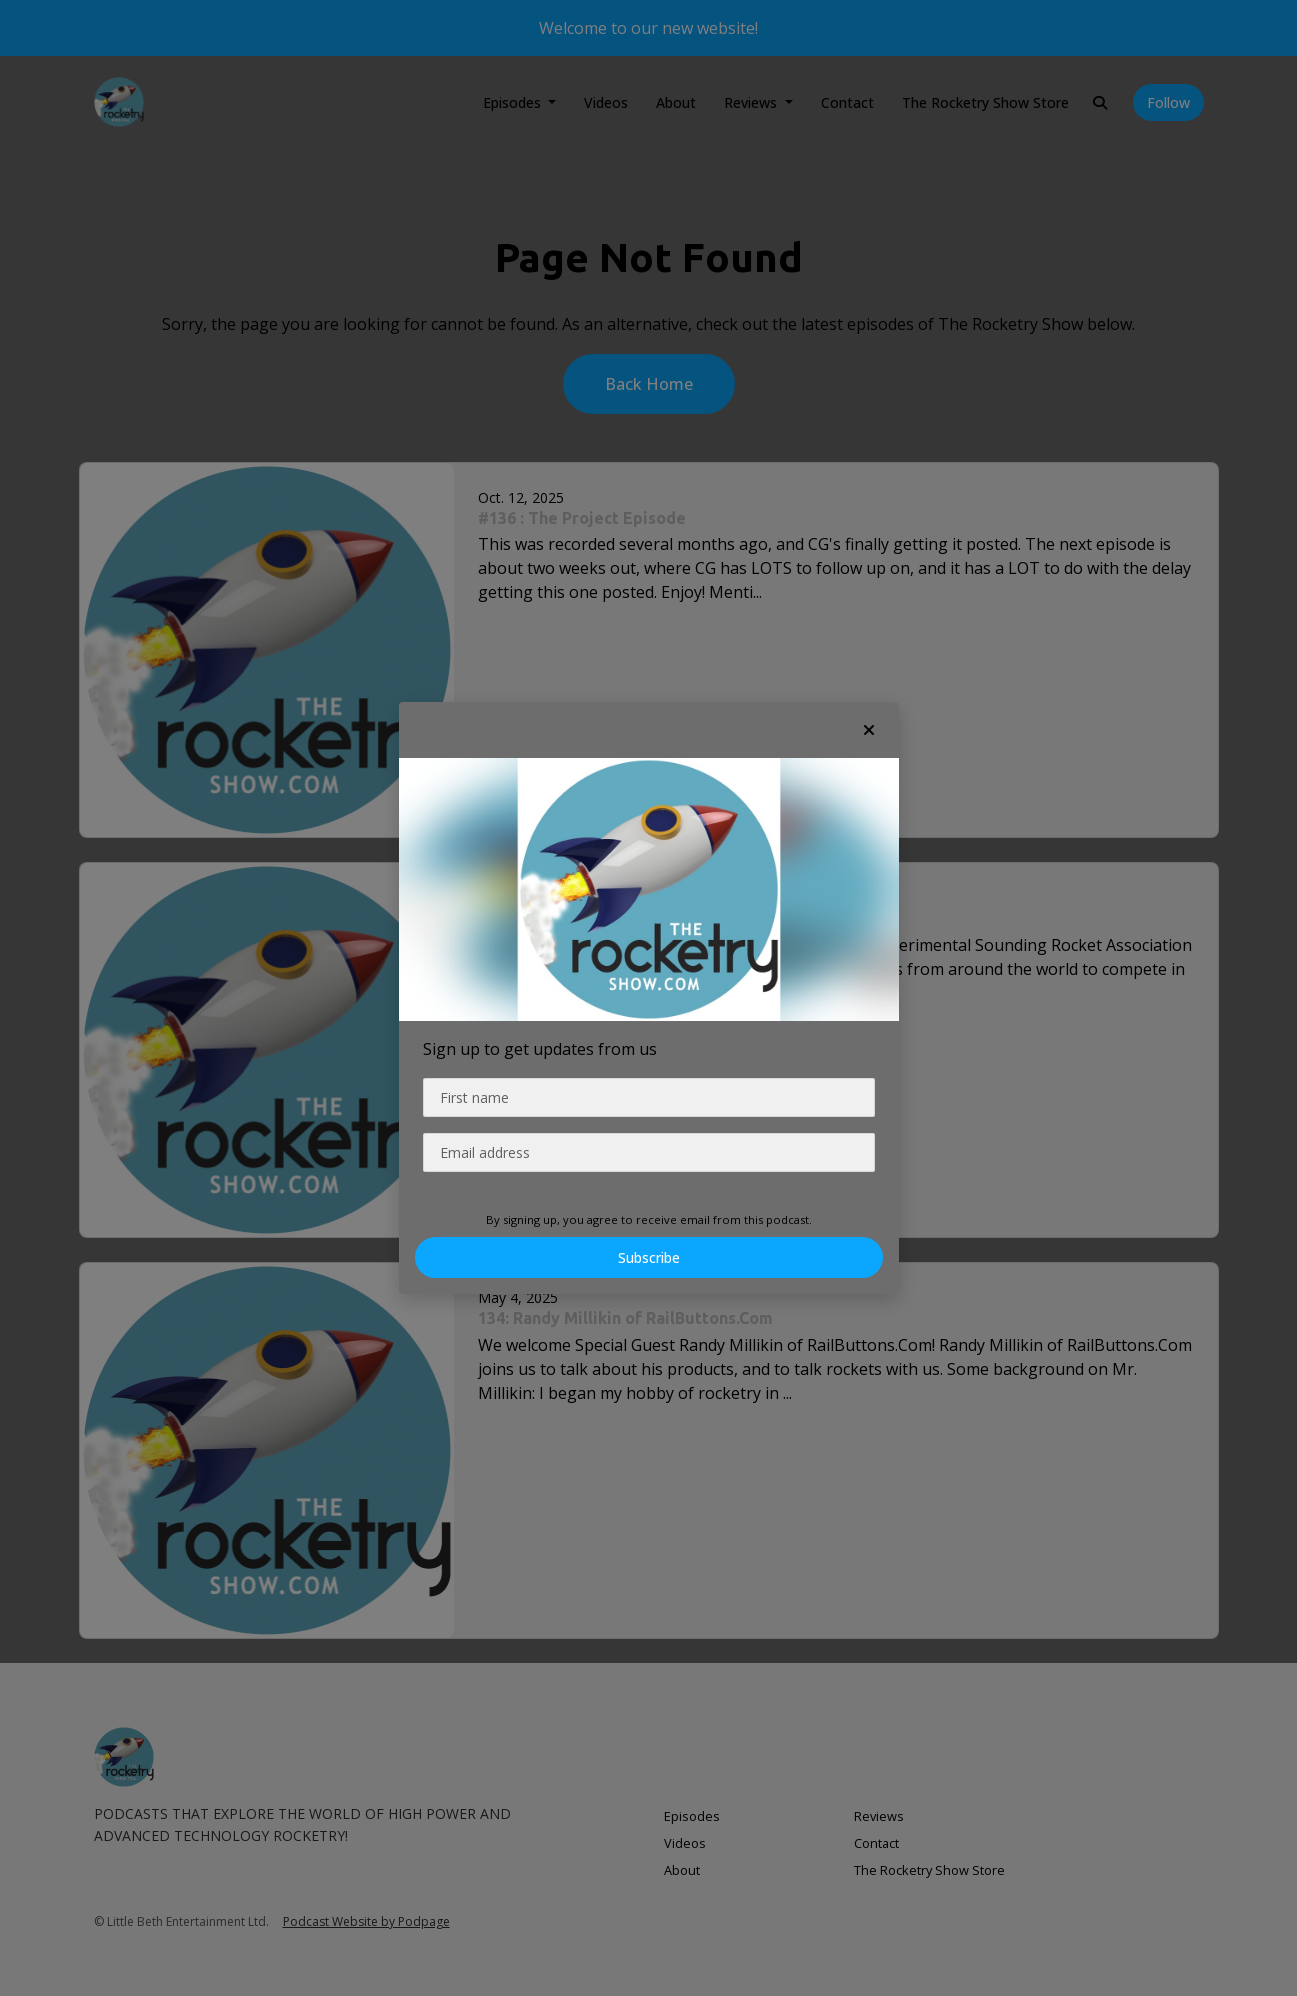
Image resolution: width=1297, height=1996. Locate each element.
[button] (869, 730)
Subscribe (649, 1257)
